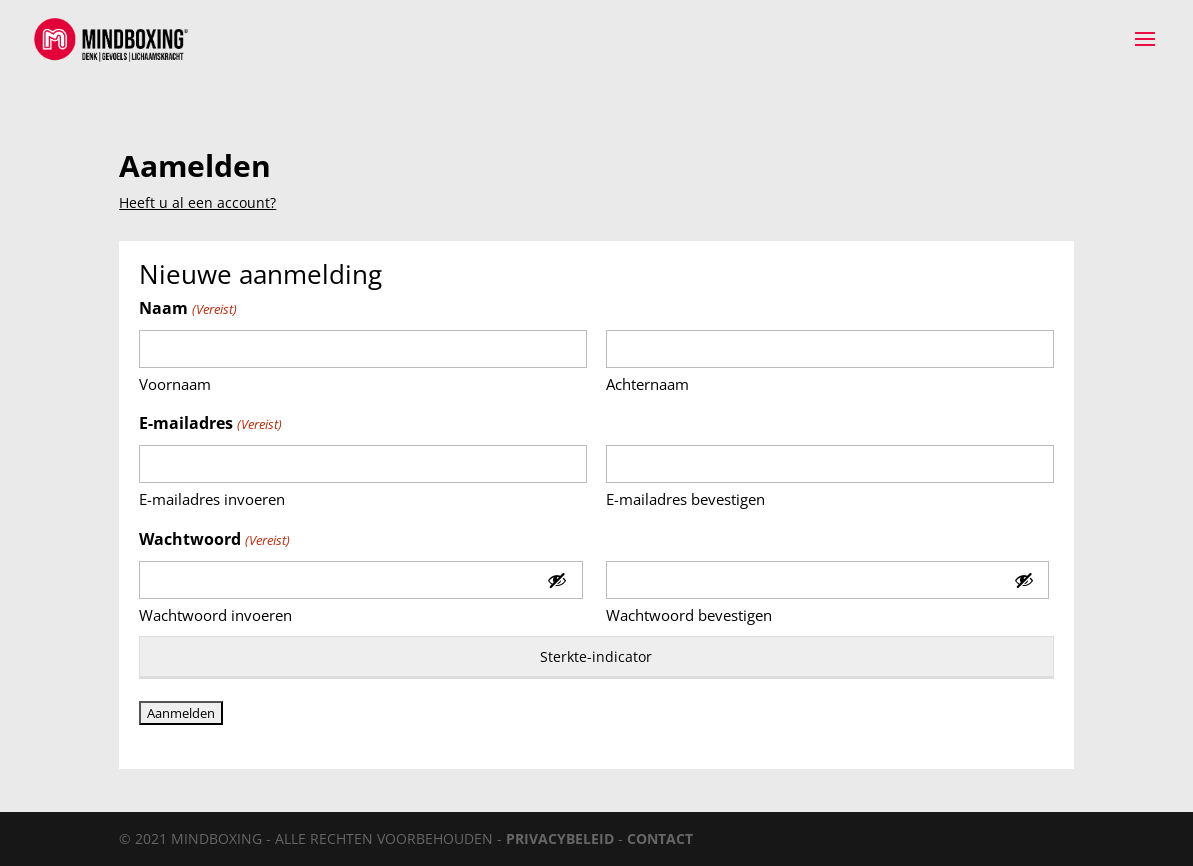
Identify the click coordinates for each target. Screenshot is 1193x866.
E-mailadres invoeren (212, 499)
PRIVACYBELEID (560, 838)
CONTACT (660, 838)
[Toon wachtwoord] (557, 580)
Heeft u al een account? (197, 202)
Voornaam (175, 384)
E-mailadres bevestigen (685, 499)
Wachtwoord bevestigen (689, 615)
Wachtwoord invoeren (215, 615)
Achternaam (647, 384)
